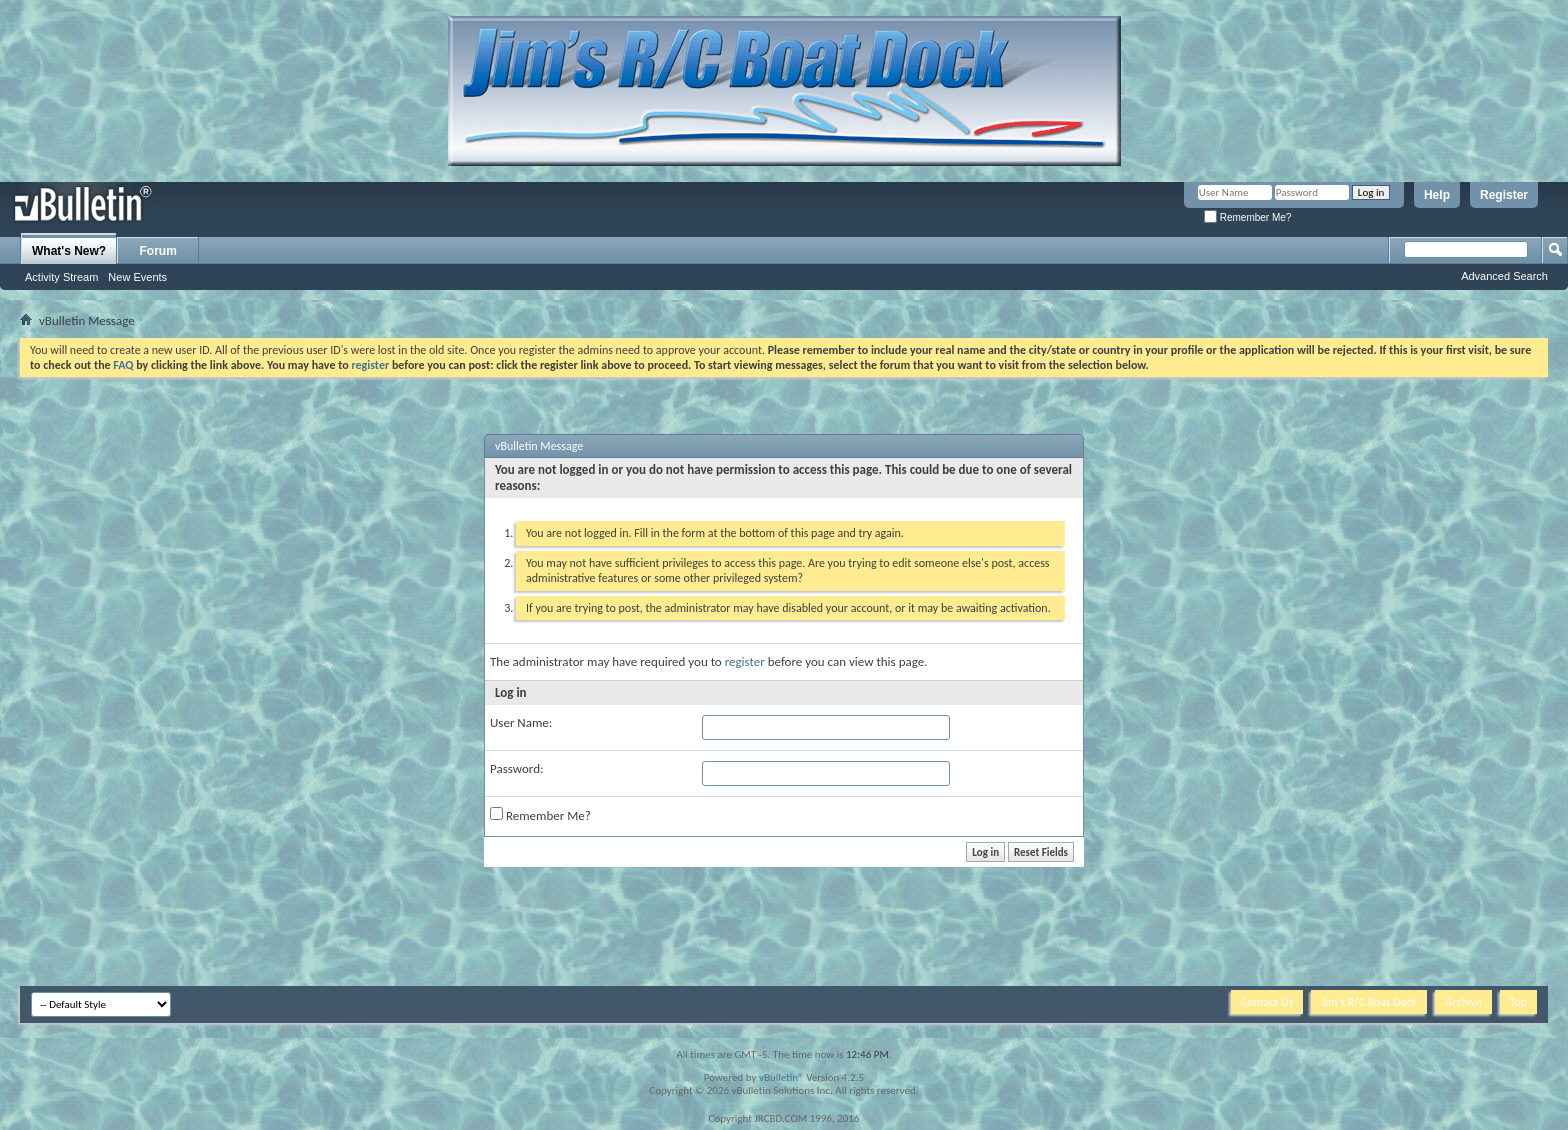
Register (1504, 195)
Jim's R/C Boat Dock (1369, 1002)
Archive (1463, 1002)
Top (1518, 1002)
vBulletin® (781, 1077)
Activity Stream (61, 277)
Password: (516, 768)
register (745, 661)
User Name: (521, 722)
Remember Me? (1247, 217)
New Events (137, 277)
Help (1437, 195)
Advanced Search (1504, 276)
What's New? (69, 251)
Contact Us (1267, 1002)
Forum (158, 251)
